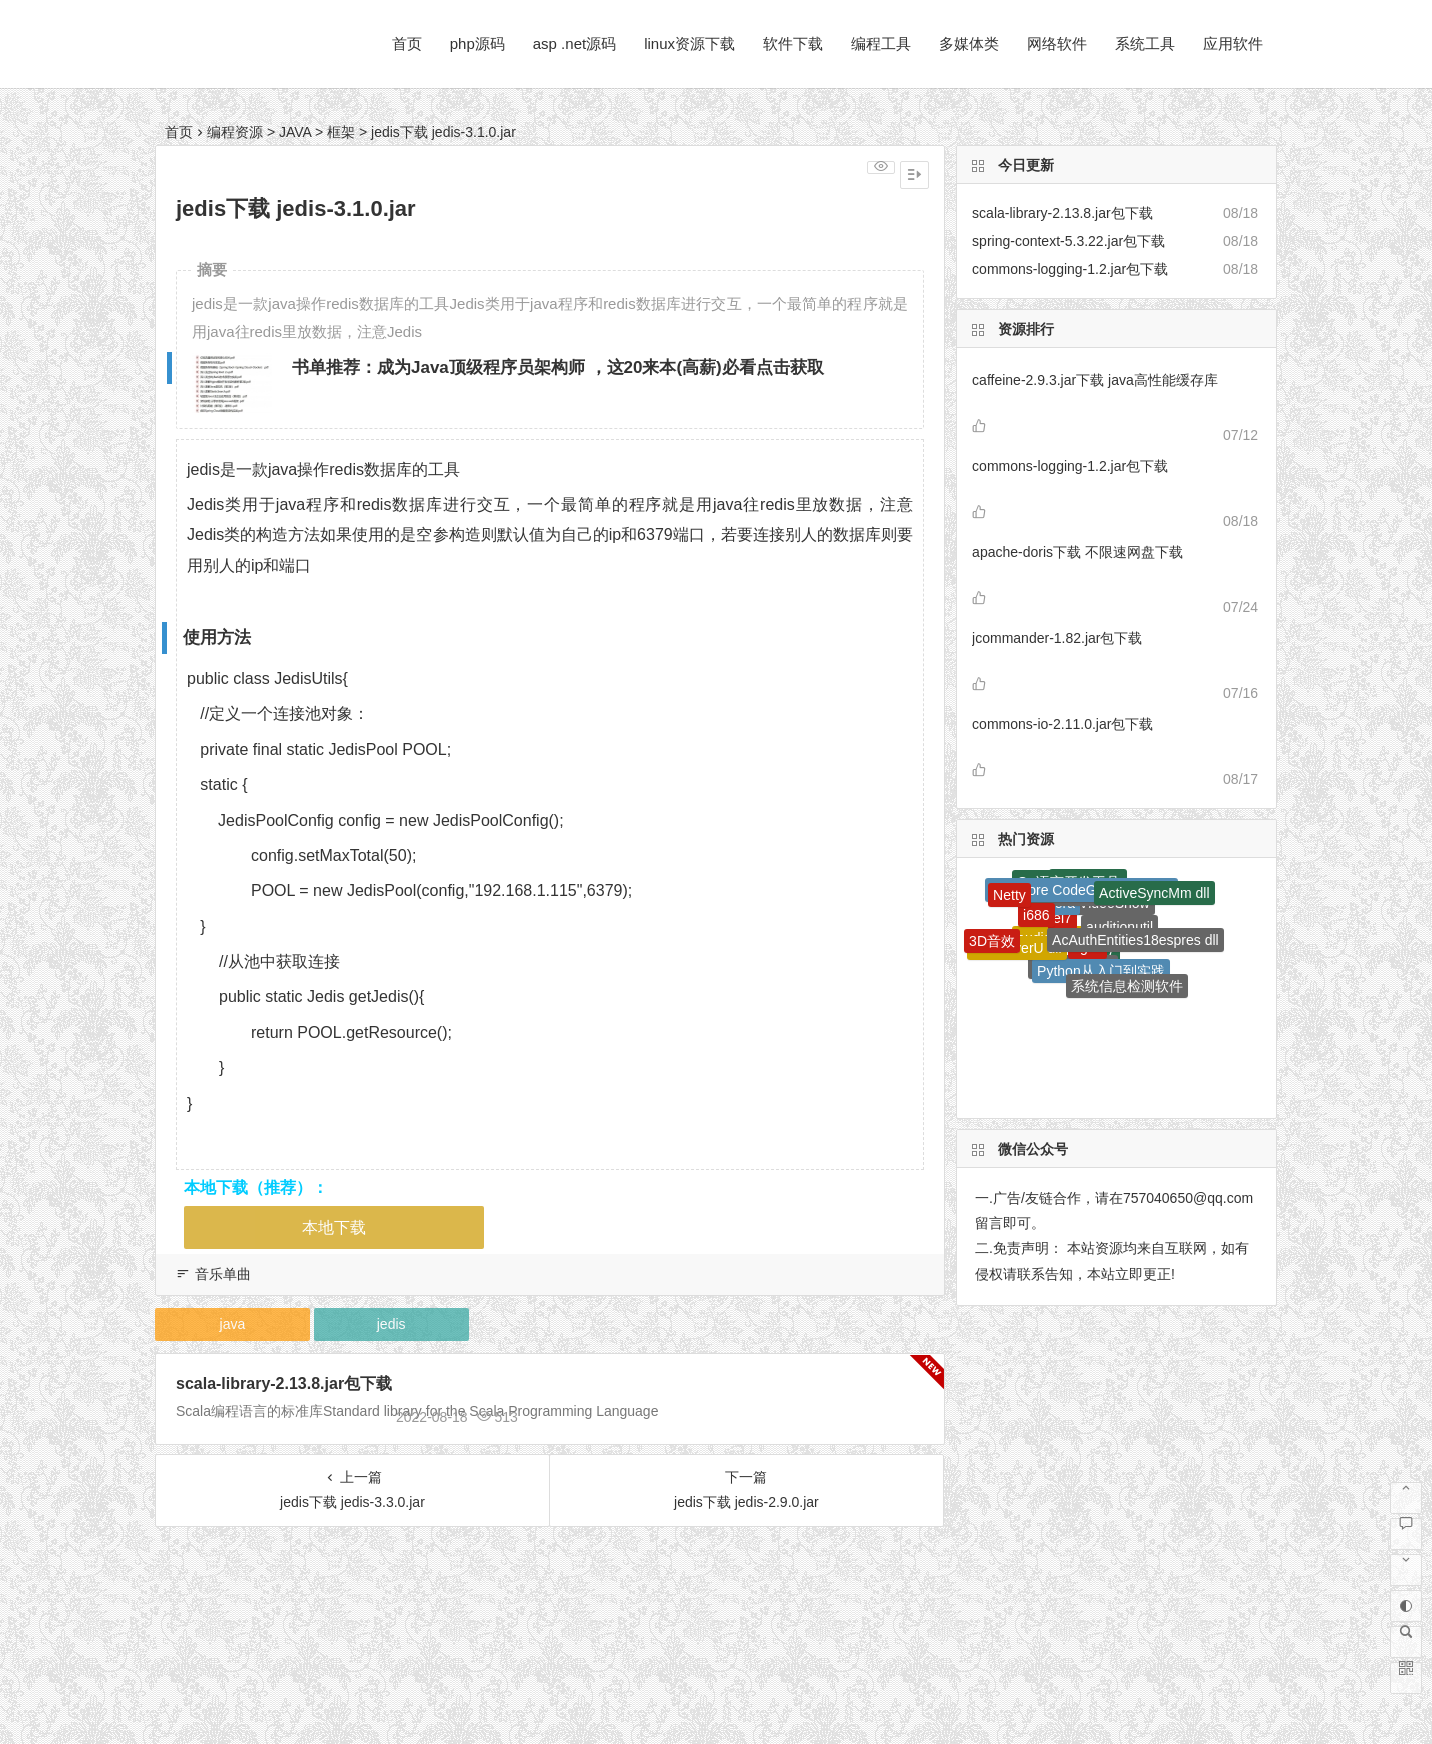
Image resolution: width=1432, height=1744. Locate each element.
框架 (341, 132)
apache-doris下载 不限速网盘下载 (1077, 552)
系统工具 (1145, 43)
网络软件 (1057, 43)
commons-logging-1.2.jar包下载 (1070, 466)
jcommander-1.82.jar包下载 (1057, 638)
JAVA (295, 132)
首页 (407, 43)
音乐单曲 (223, 1274)
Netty (1009, 895)
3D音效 (992, 941)
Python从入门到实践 (1101, 971)
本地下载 (334, 1227)
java (233, 1324)
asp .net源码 (574, 43)
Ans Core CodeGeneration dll (1081, 890)
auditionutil (1119, 927)
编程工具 (881, 43)
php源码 (477, 43)
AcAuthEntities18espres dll (1135, 940)
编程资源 (235, 132)
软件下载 (793, 43)
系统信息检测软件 (1127, 986)
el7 (1062, 918)
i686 (1036, 915)
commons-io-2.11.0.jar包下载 (1062, 724)
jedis (391, 1324)
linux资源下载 (689, 43)
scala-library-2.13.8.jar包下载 (284, 1383)
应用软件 (1233, 43)
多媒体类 (969, 43)
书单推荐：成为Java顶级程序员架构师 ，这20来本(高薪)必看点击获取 (558, 367)
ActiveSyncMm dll (1154, 893)
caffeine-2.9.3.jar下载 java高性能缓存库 (1095, 380)
